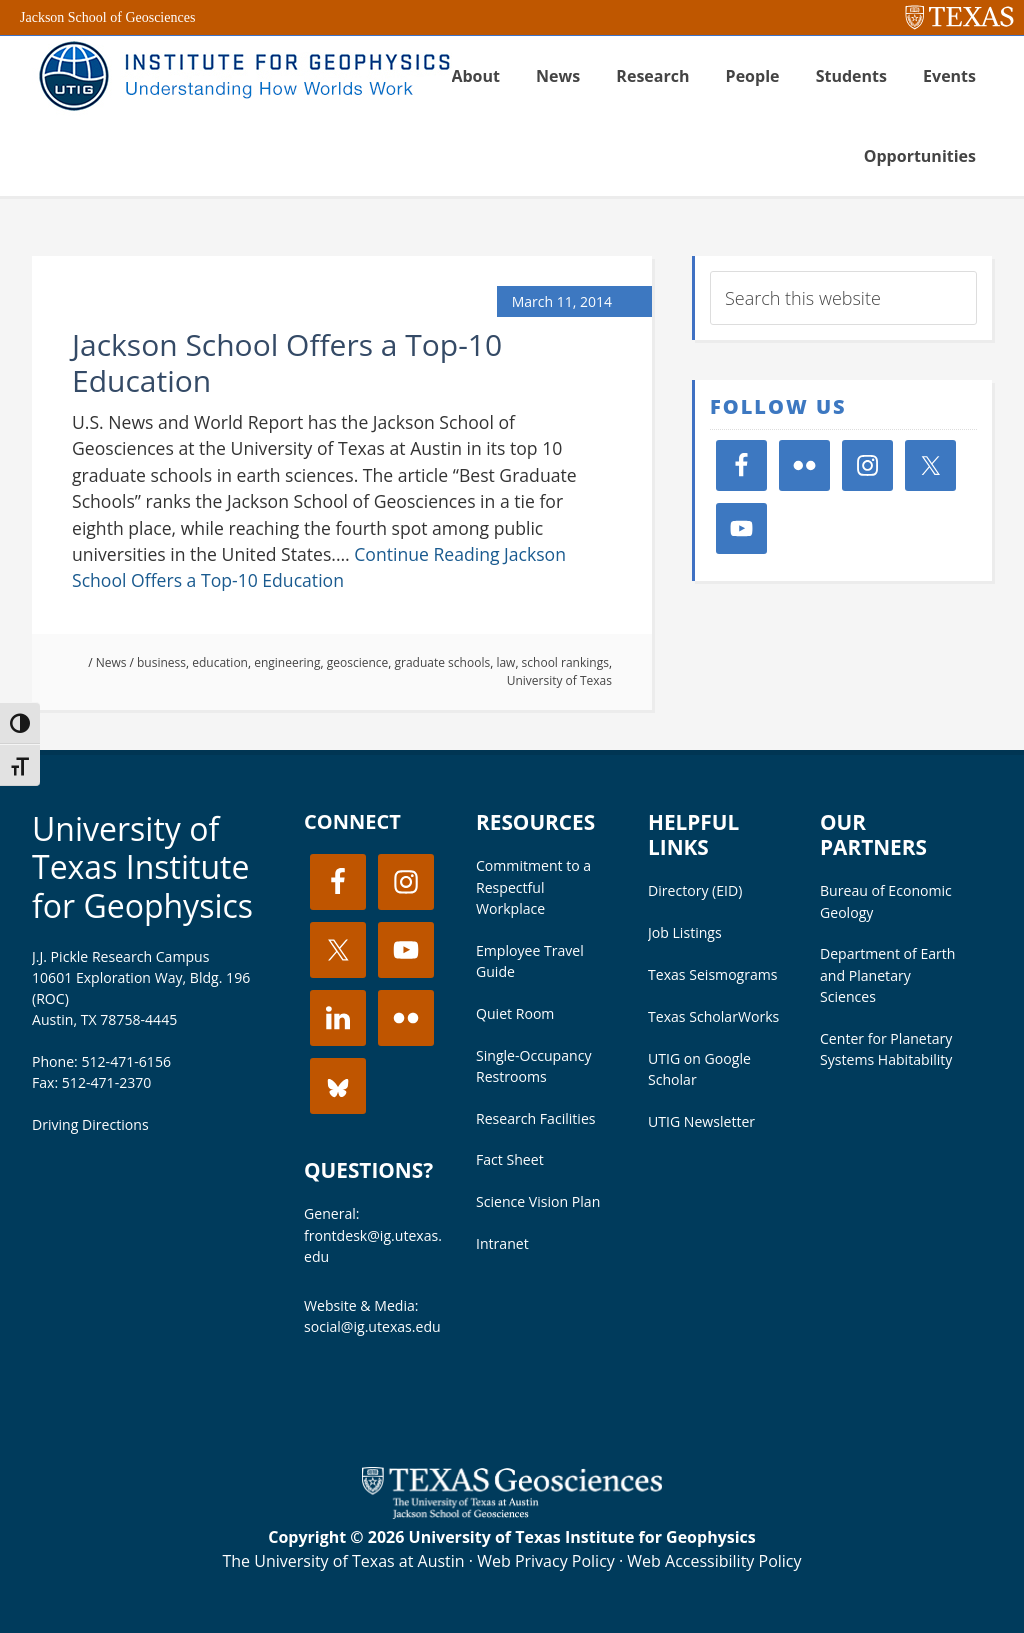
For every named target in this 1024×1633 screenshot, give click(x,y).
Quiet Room (515, 1013)
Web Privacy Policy (546, 1561)
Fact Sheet (510, 1159)
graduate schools (443, 662)
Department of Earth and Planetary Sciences (888, 974)
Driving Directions (90, 1124)
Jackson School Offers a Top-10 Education (287, 362)
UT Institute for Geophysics (242, 76)
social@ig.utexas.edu (372, 1326)
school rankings (565, 662)
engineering (287, 662)
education (220, 662)
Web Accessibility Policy (714, 1561)
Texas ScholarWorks (713, 1016)
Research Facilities (536, 1118)
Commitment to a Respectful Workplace (533, 886)
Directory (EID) (695, 890)
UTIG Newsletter (701, 1121)
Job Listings (685, 932)
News (111, 662)
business (161, 662)
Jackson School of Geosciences (107, 17)
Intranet (502, 1243)
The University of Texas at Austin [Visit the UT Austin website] (343, 1561)
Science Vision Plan (538, 1201)
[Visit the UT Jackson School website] (512, 1513)
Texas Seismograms (713, 974)
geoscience (358, 662)
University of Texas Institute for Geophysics (142, 867)
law (505, 662)
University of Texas (559, 680)
